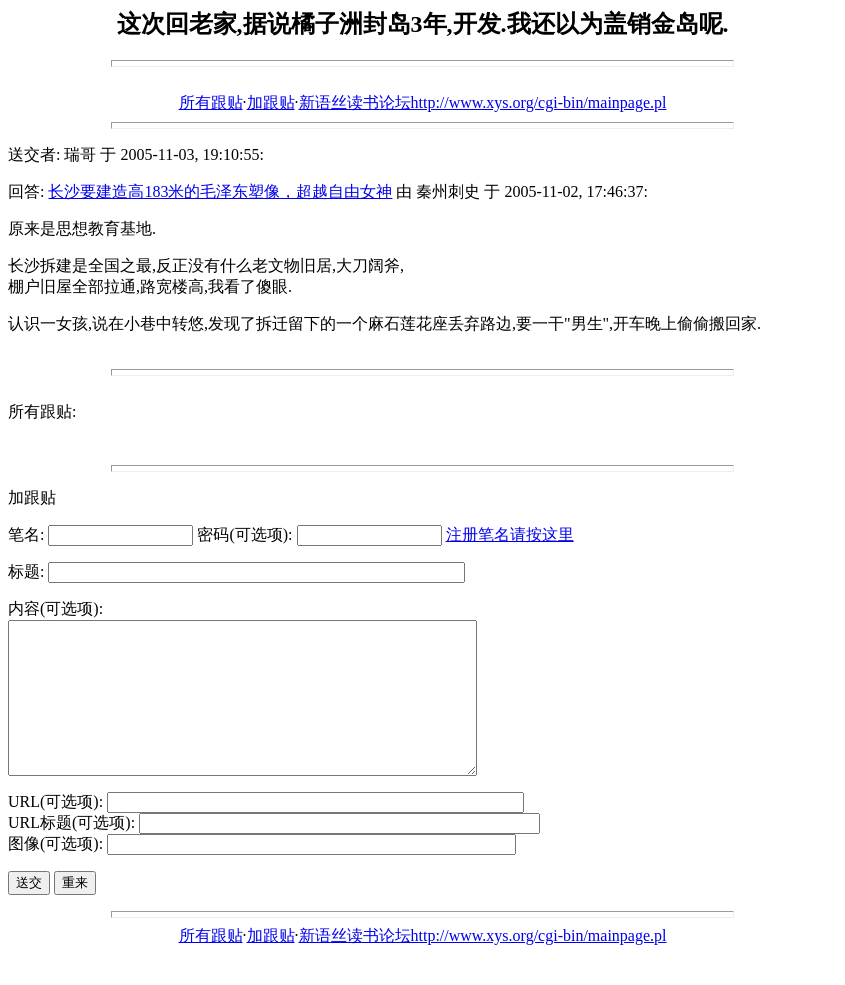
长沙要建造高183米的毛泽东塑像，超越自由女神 (220, 191)
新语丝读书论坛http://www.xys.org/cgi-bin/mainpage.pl (483, 102)
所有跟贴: (42, 411)
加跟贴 (271, 102)
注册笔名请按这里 (510, 534)
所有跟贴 (211, 102)
